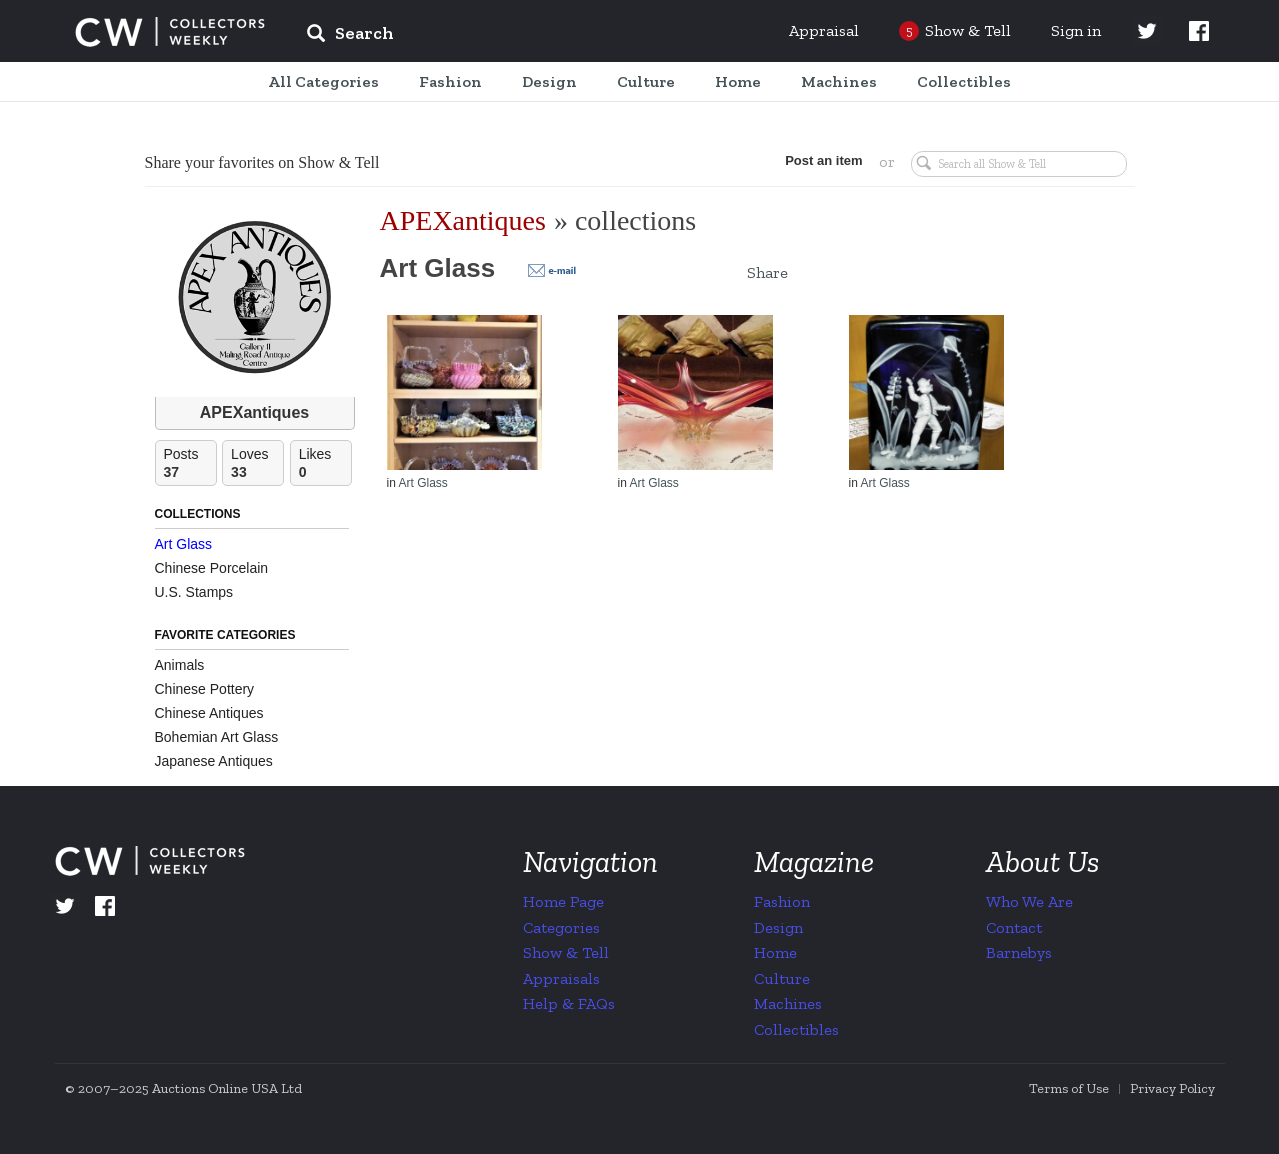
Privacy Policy (1172, 1088)
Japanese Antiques (214, 761)
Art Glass (184, 544)
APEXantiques (254, 412)
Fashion (782, 901)
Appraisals (561, 978)
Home (775, 952)
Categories (561, 927)
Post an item (823, 160)
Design (778, 927)
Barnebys (1019, 952)
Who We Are (1029, 901)
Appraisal (824, 30)
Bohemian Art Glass (217, 737)
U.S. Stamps (194, 592)
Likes (325, 463)
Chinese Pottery (205, 689)
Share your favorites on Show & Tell (262, 162)
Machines (788, 1003)
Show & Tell (566, 952)
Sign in (1076, 30)
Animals (180, 665)
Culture (782, 978)
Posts (190, 463)
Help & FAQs (569, 1003)
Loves (257, 463)
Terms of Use (1069, 1088)
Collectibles (796, 1029)
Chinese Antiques (209, 713)
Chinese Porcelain (212, 568)
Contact (1014, 927)
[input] (495, 36)
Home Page (563, 901)
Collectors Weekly (170, 32)
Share (767, 272)
